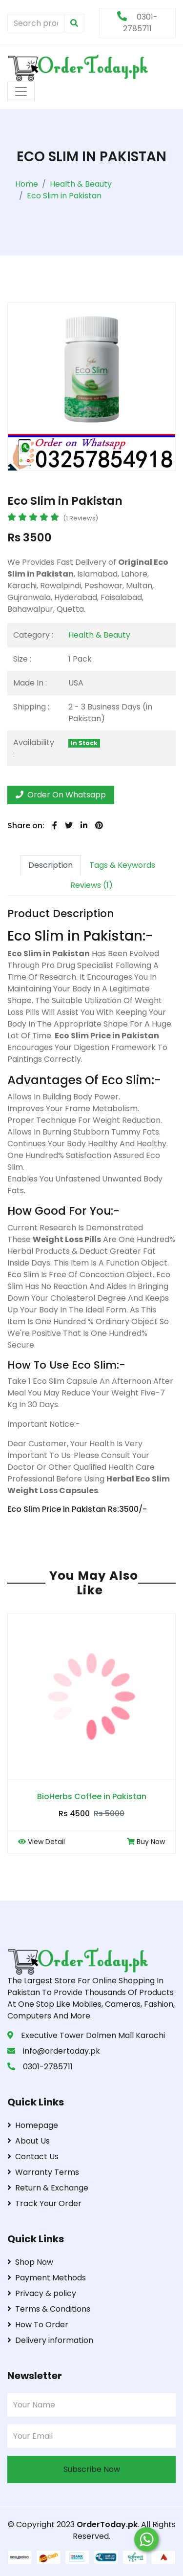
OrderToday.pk (107, 2524)
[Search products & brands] (35, 23)
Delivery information (50, 2340)
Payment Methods (46, 2277)
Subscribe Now (91, 2469)
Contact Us (33, 2156)
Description (50, 865)
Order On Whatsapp (61, 794)
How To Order (37, 2324)
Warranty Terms (43, 2172)
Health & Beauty (99, 635)
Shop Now (30, 2262)
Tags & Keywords (122, 865)
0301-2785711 (137, 22)
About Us (28, 2141)
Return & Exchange (47, 2187)
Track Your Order (44, 2203)
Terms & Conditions (48, 2309)
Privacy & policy (41, 2293)
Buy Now (146, 1841)
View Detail (41, 1841)
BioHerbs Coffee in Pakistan (91, 1796)
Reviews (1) (91, 885)
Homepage (32, 2125)
